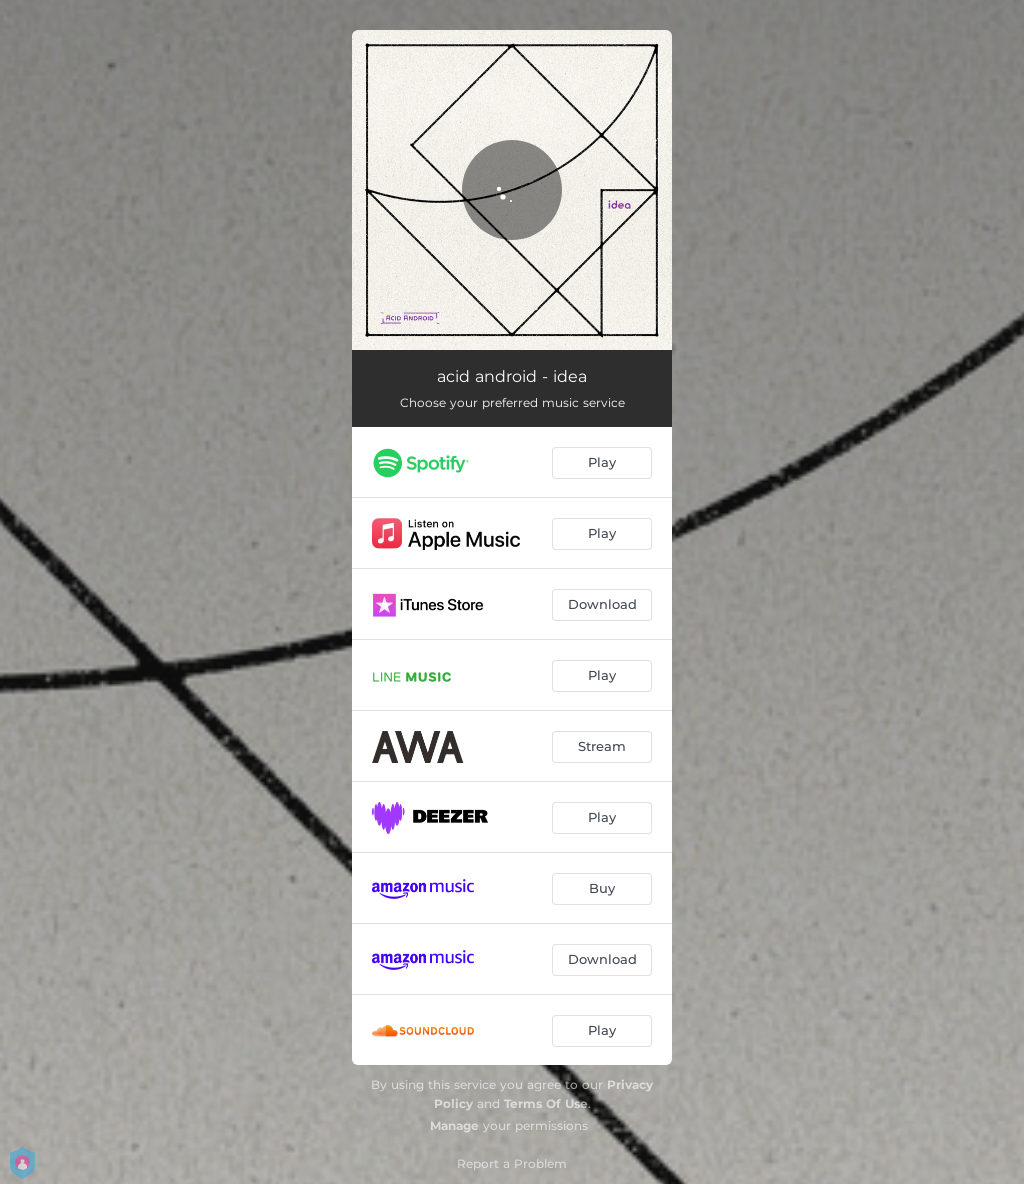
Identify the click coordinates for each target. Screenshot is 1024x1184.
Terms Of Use (546, 1103)
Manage (454, 1125)
